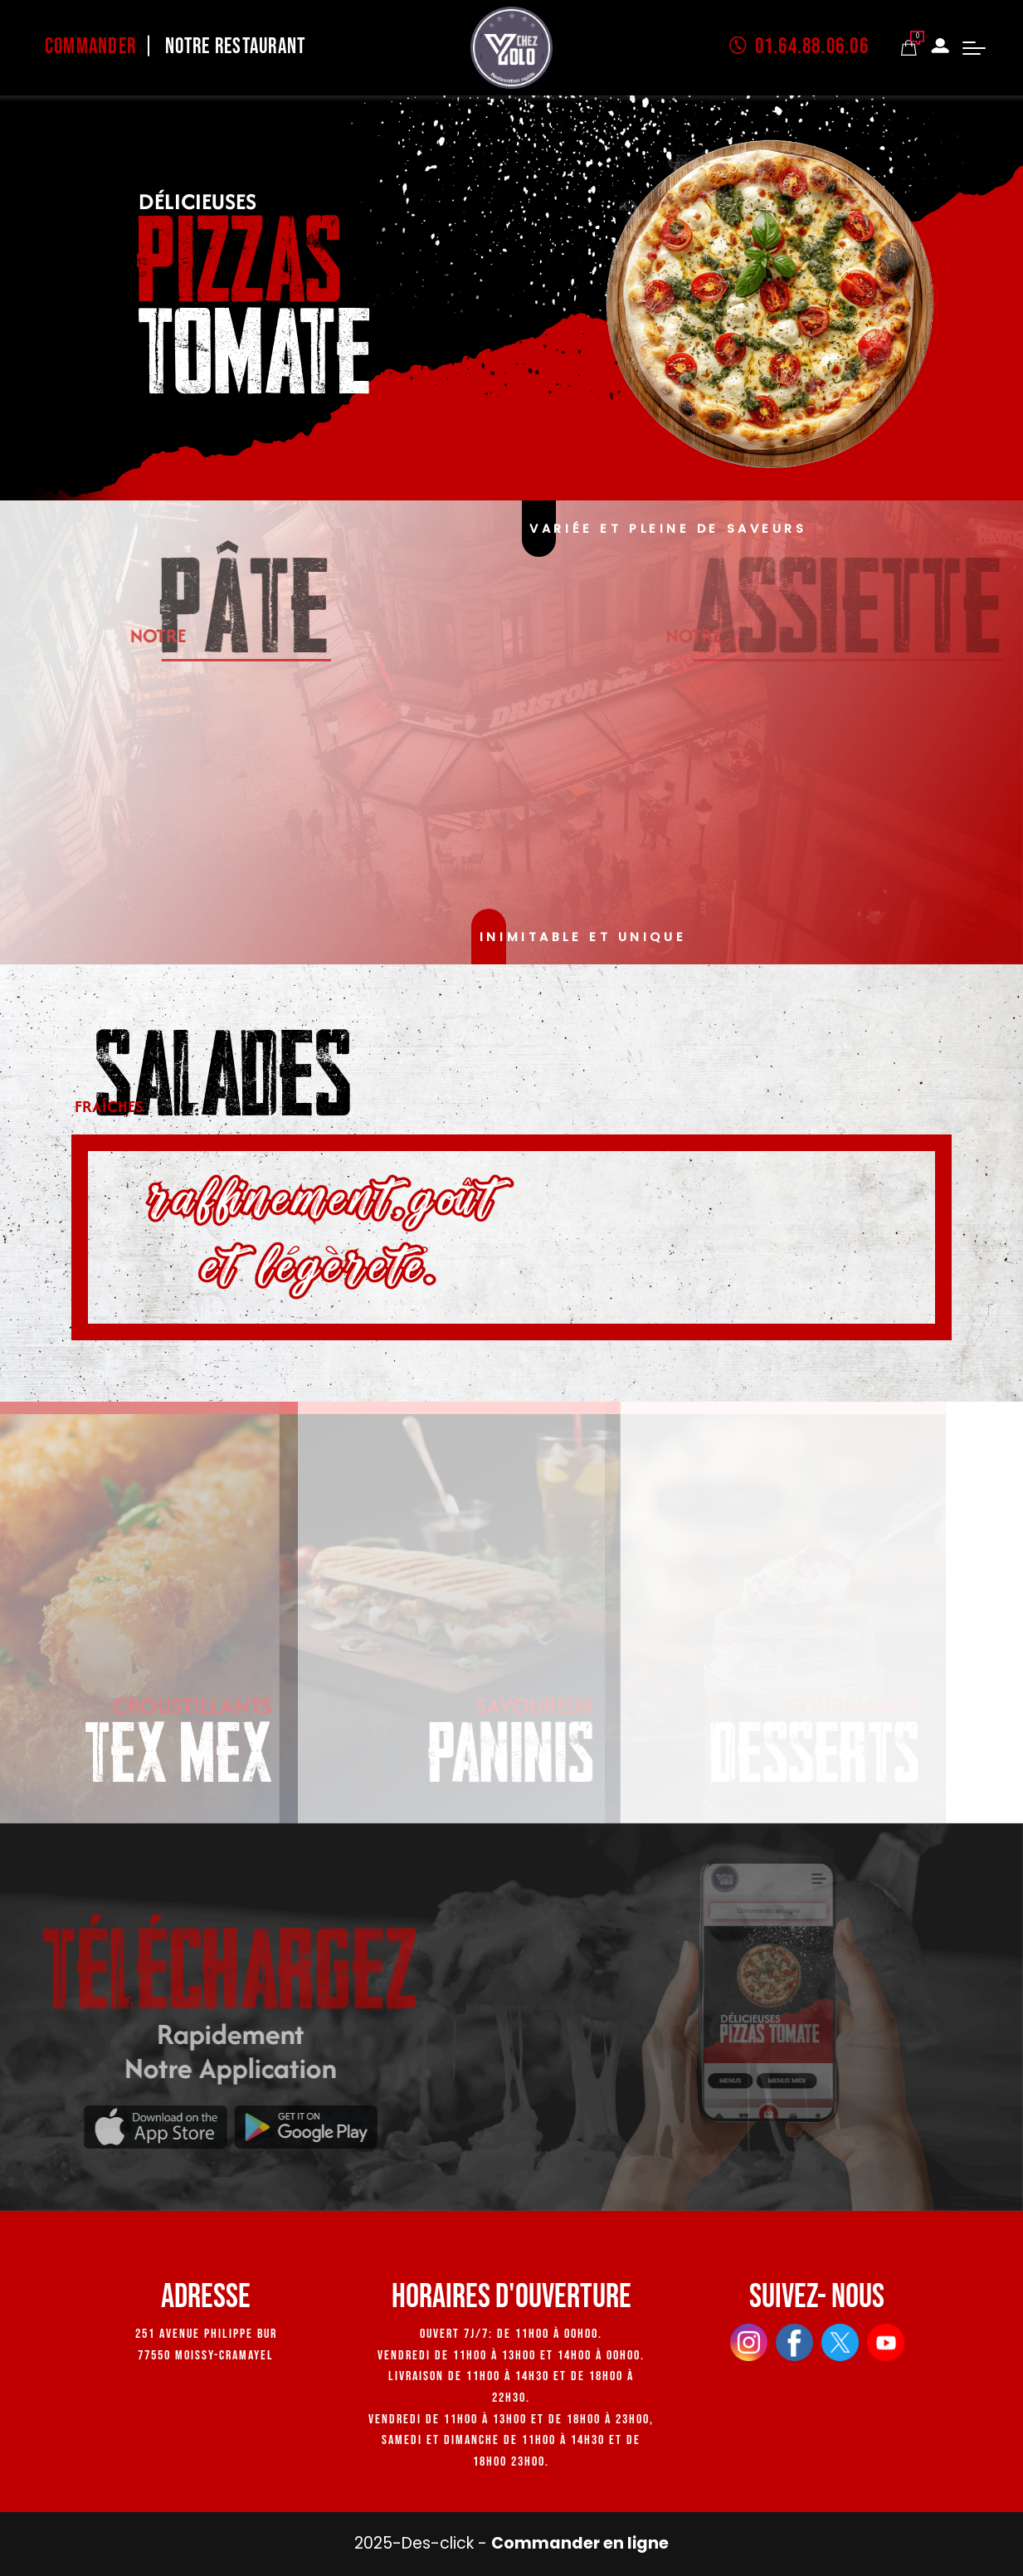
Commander (90, 47)
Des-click (438, 2543)
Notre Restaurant (235, 47)
